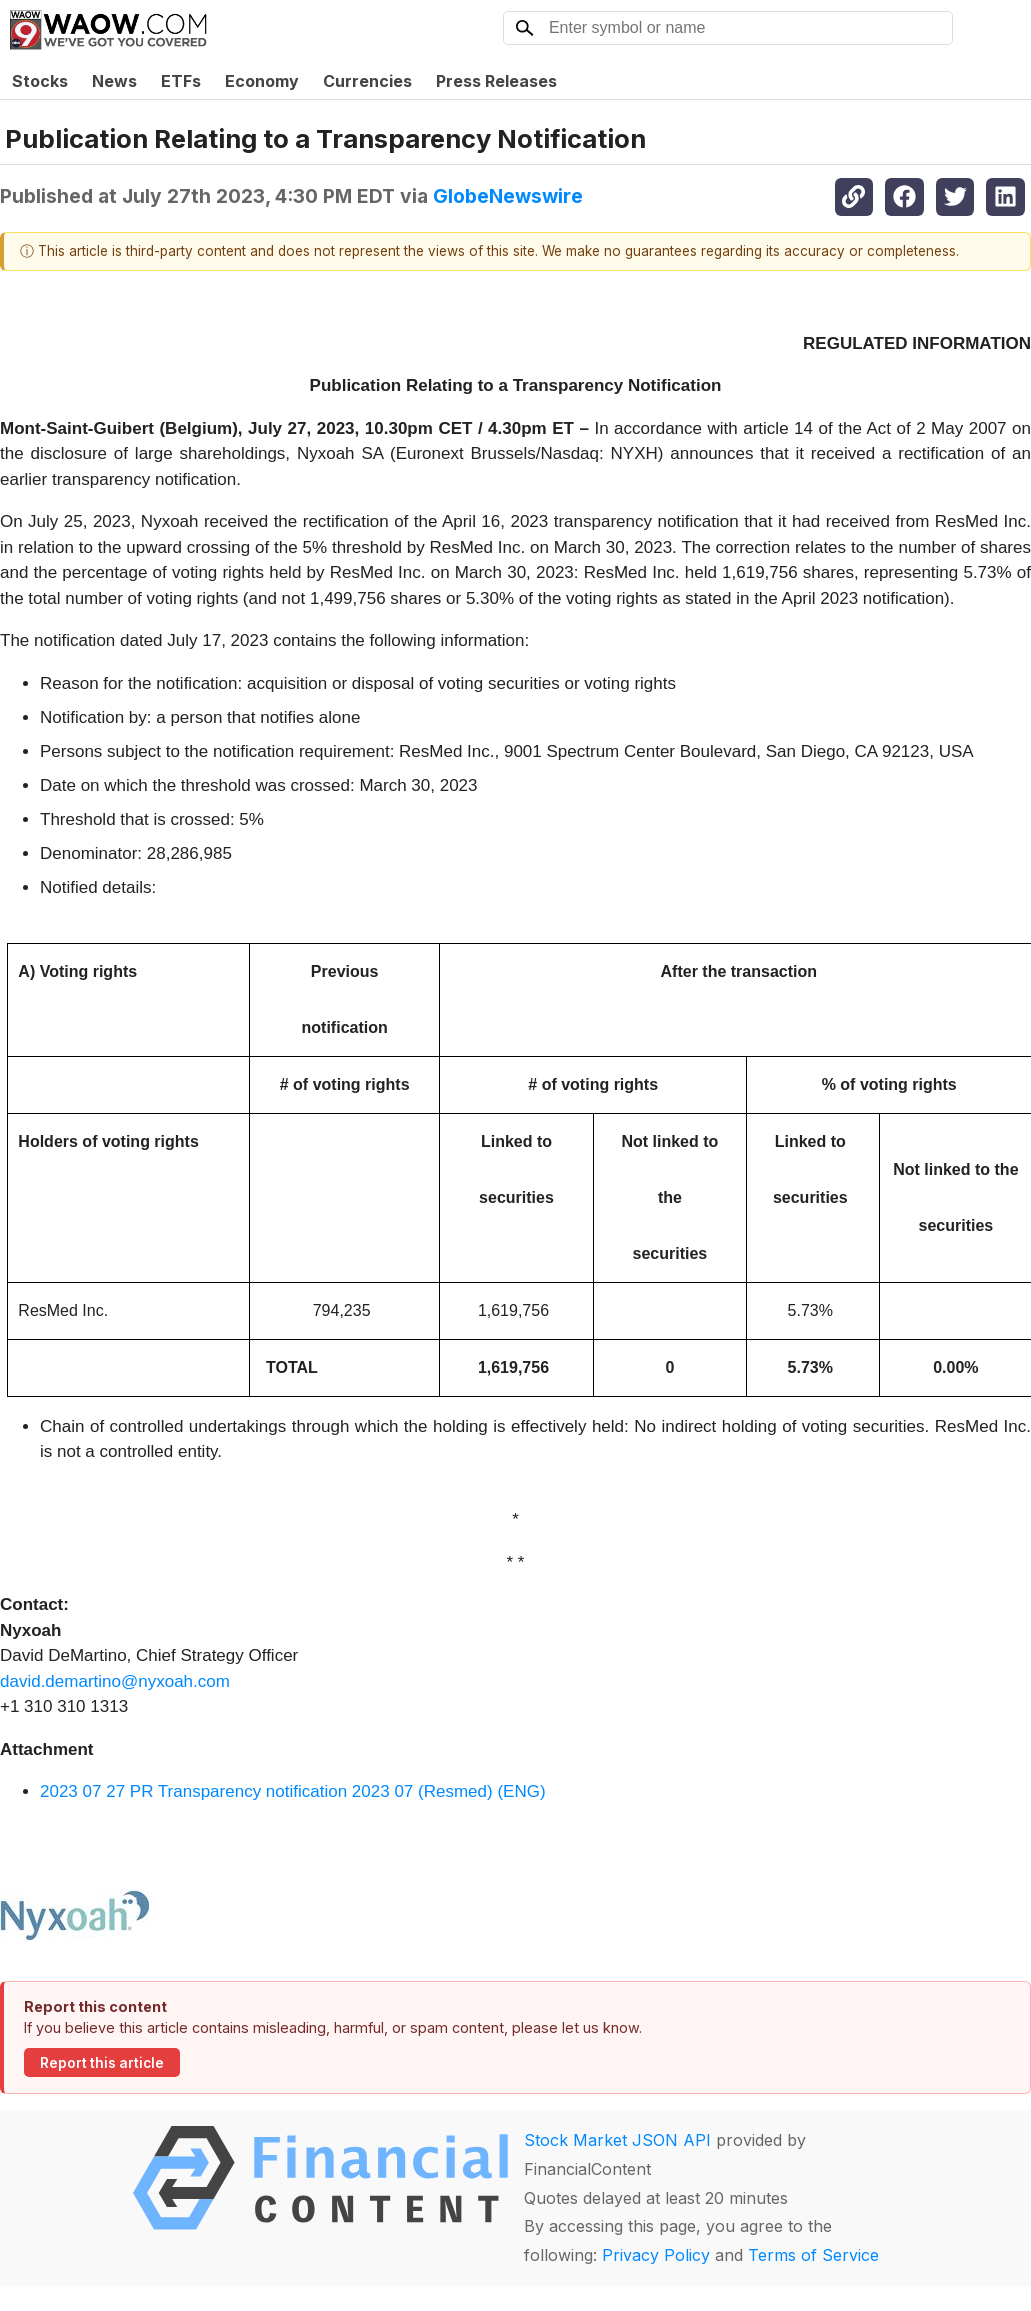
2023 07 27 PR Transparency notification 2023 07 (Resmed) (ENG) (293, 1791)
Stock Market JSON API (617, 2140)
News (114, 81)
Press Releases (496, 81)
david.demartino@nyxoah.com (115, 1681)
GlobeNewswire (508, 196)
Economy (262, 81)
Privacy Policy (656, 2255)
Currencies (367, 81)
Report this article (102, 2063)
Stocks (40, 81)
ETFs (181, 81)
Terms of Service (813, 2255)
